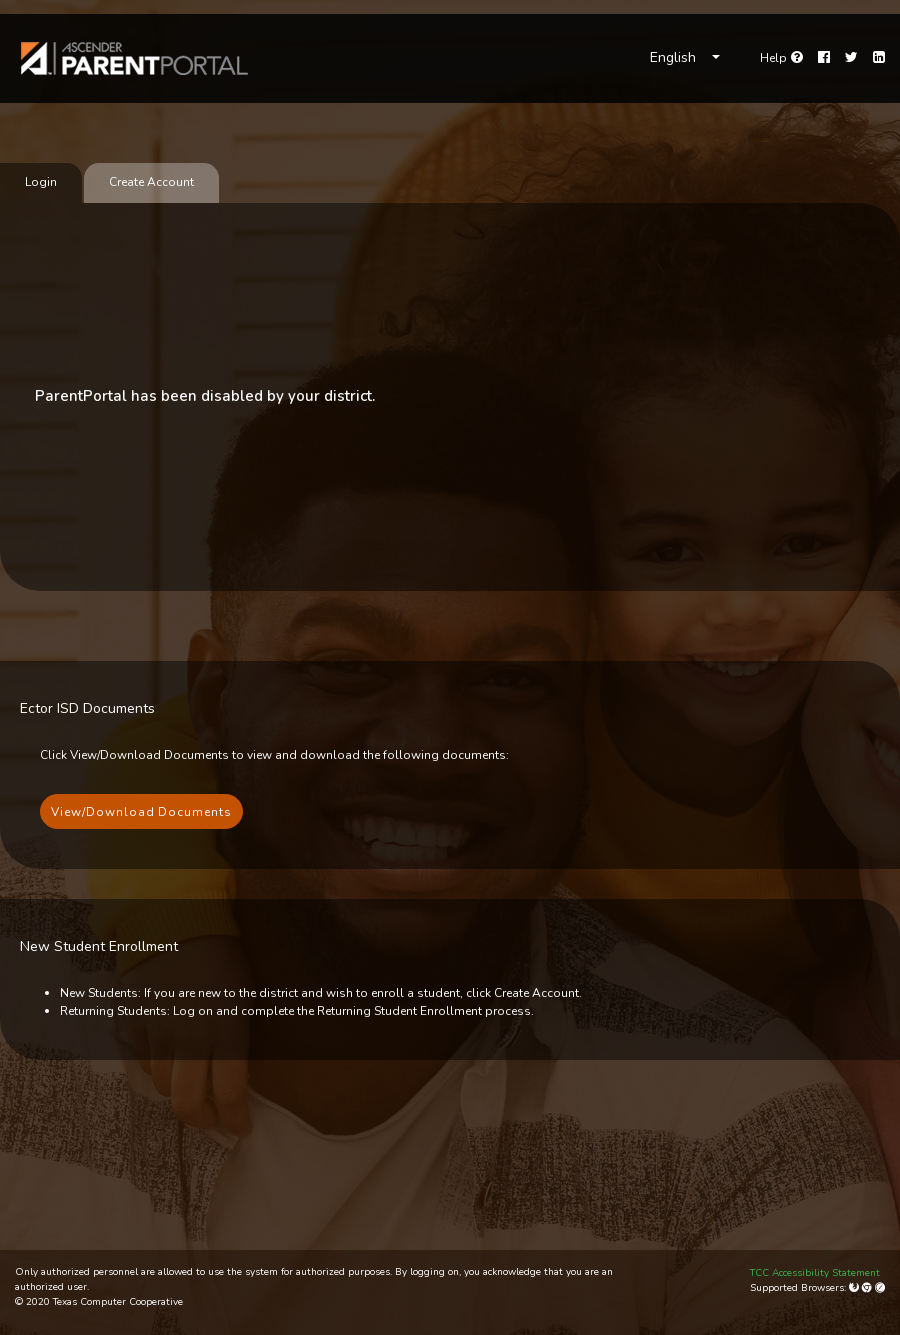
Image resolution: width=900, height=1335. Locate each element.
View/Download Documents (141, 812)
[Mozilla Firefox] (855, 1288)
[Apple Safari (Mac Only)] (880, 1288)
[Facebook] (824, 58)
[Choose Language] (685, 58)
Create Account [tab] (151, 182)
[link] (135, 58)
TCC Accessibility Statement (815, 1273)
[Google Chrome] (868, 1288)
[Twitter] (851, 58)
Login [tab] (41, 182)
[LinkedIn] (879, 58)
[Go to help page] (781, 58)
